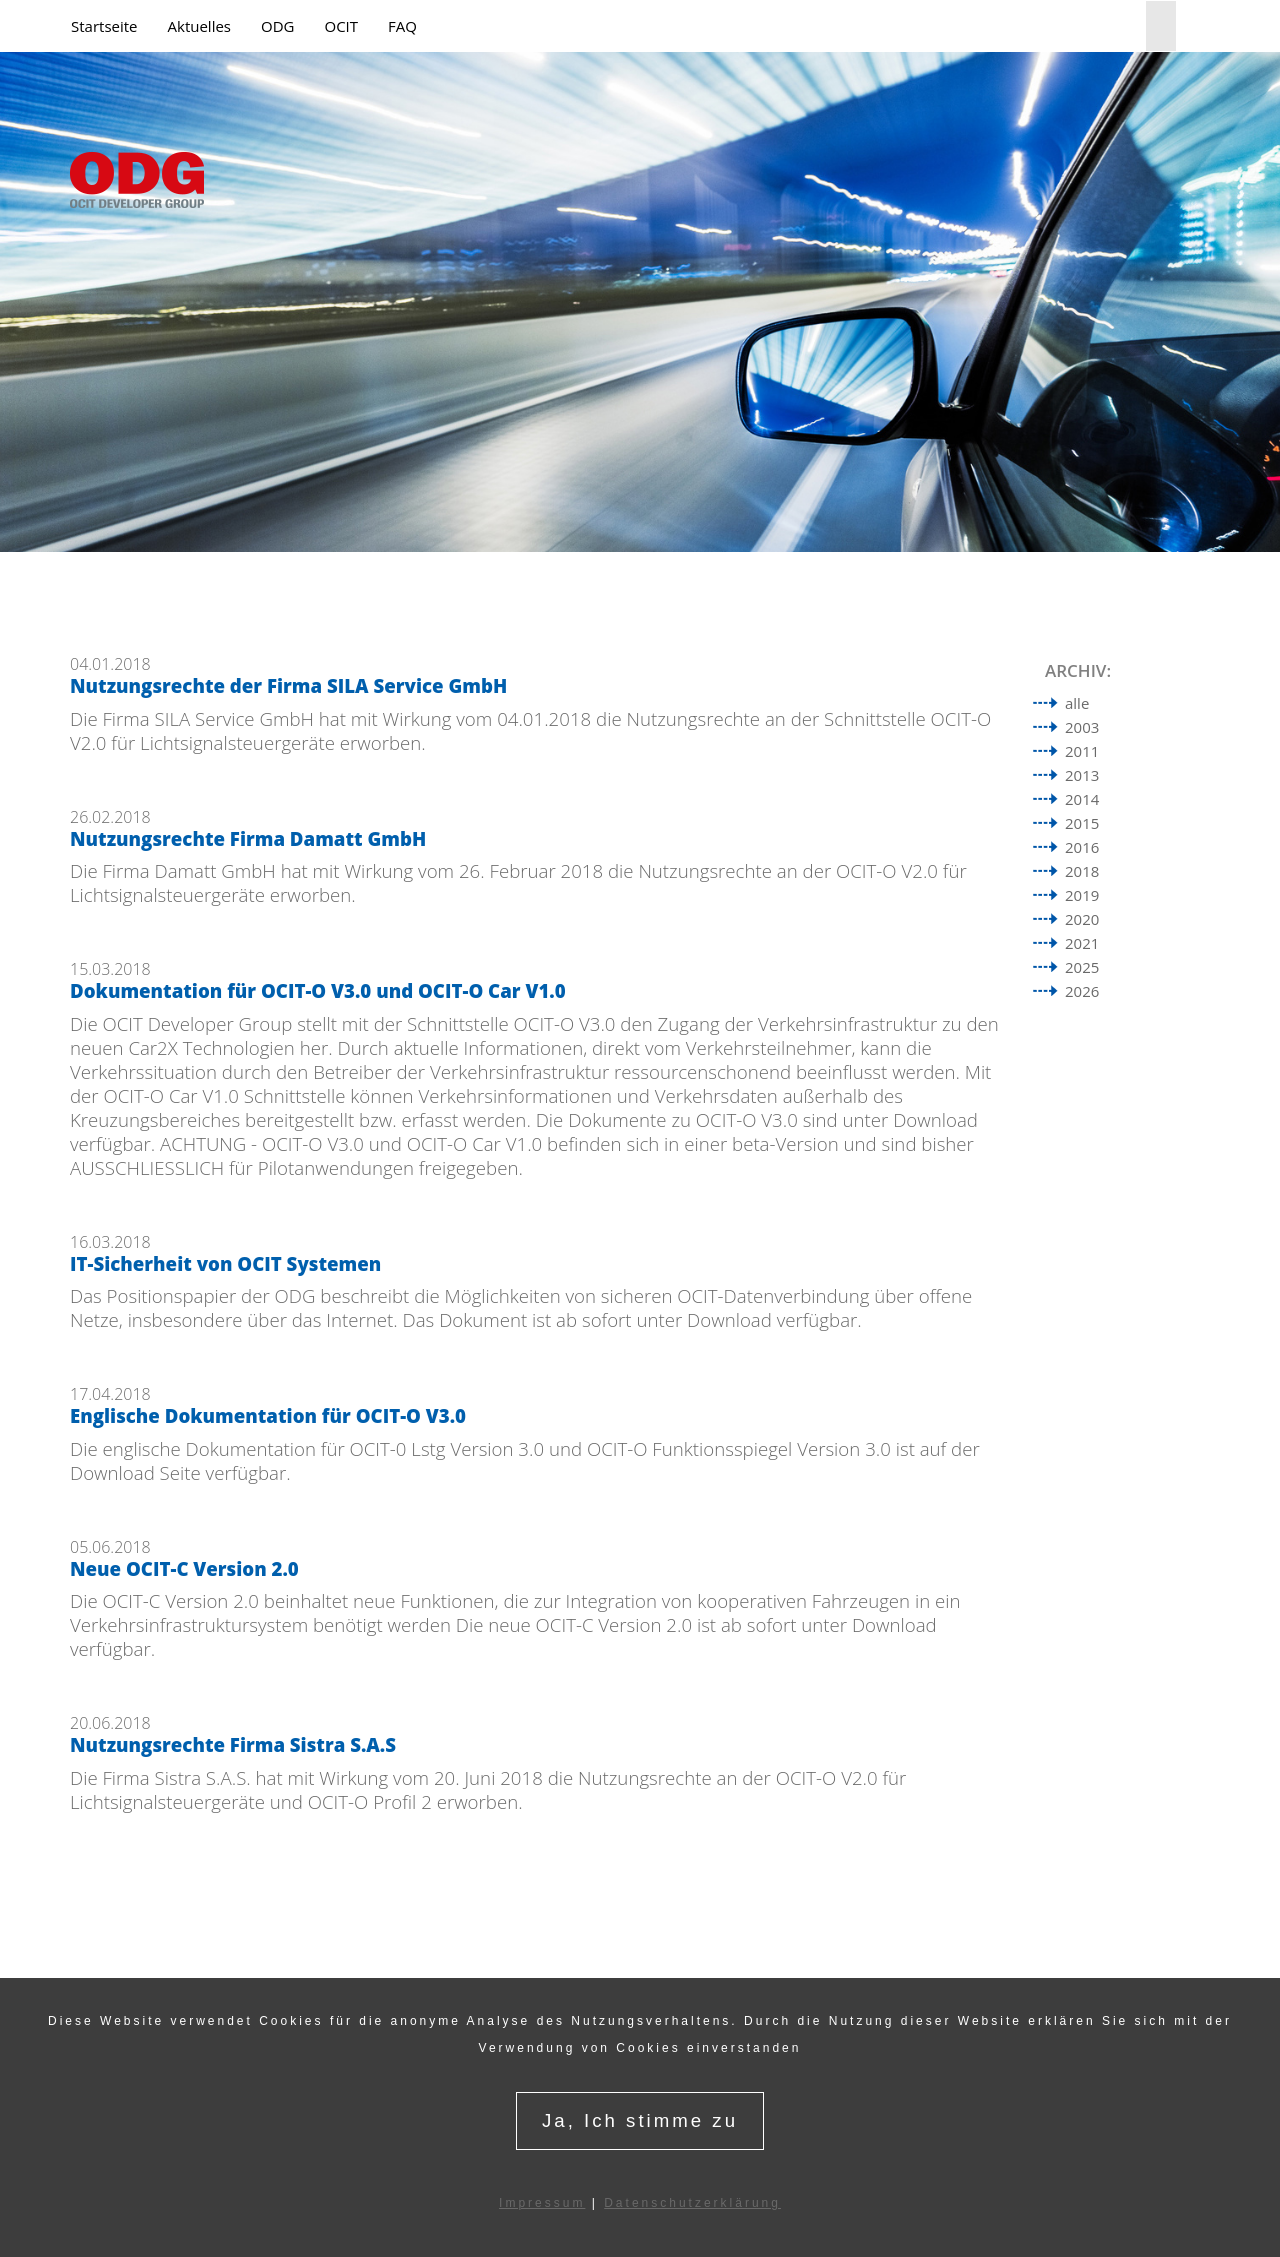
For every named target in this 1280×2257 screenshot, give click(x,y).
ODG (277, 26)
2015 (1082, 823)
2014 (1082, 799)
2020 (1082, 919)
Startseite (104, 26)
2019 (1082, 895)
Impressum (542, 2203)
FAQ (402, 26)
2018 (1082, 871)
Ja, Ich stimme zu (640, 2120)
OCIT (341, 26)
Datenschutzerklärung (692, 2203)
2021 (1082, 943)
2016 (1082, 847)
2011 (1082, 751)
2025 (1082, 967)
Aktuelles (199, 26)
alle (1077, 703)
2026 (1082, 991)
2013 (1082, 775)
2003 (1082, 727)
